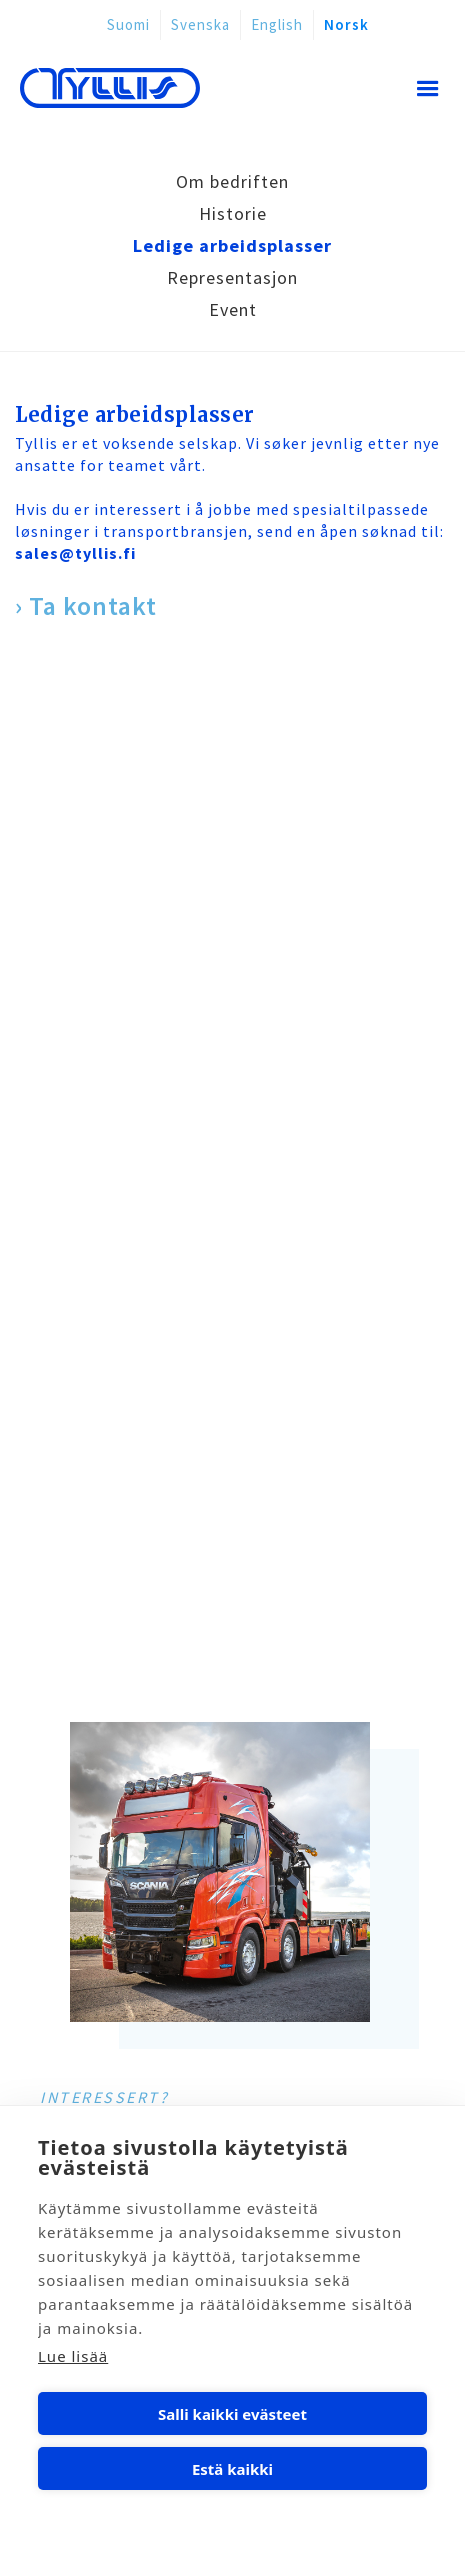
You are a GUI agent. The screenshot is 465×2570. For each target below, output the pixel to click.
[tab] (232, 182)
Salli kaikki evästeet (232, 2414)
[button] (422, 90)
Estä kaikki (232, 2469)
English (277, 24)
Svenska (200, 24)
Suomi (128, 24)
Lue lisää (73, 2356)
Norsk (346, 24)
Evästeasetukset (232, 2524)
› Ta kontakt (86, 605)
